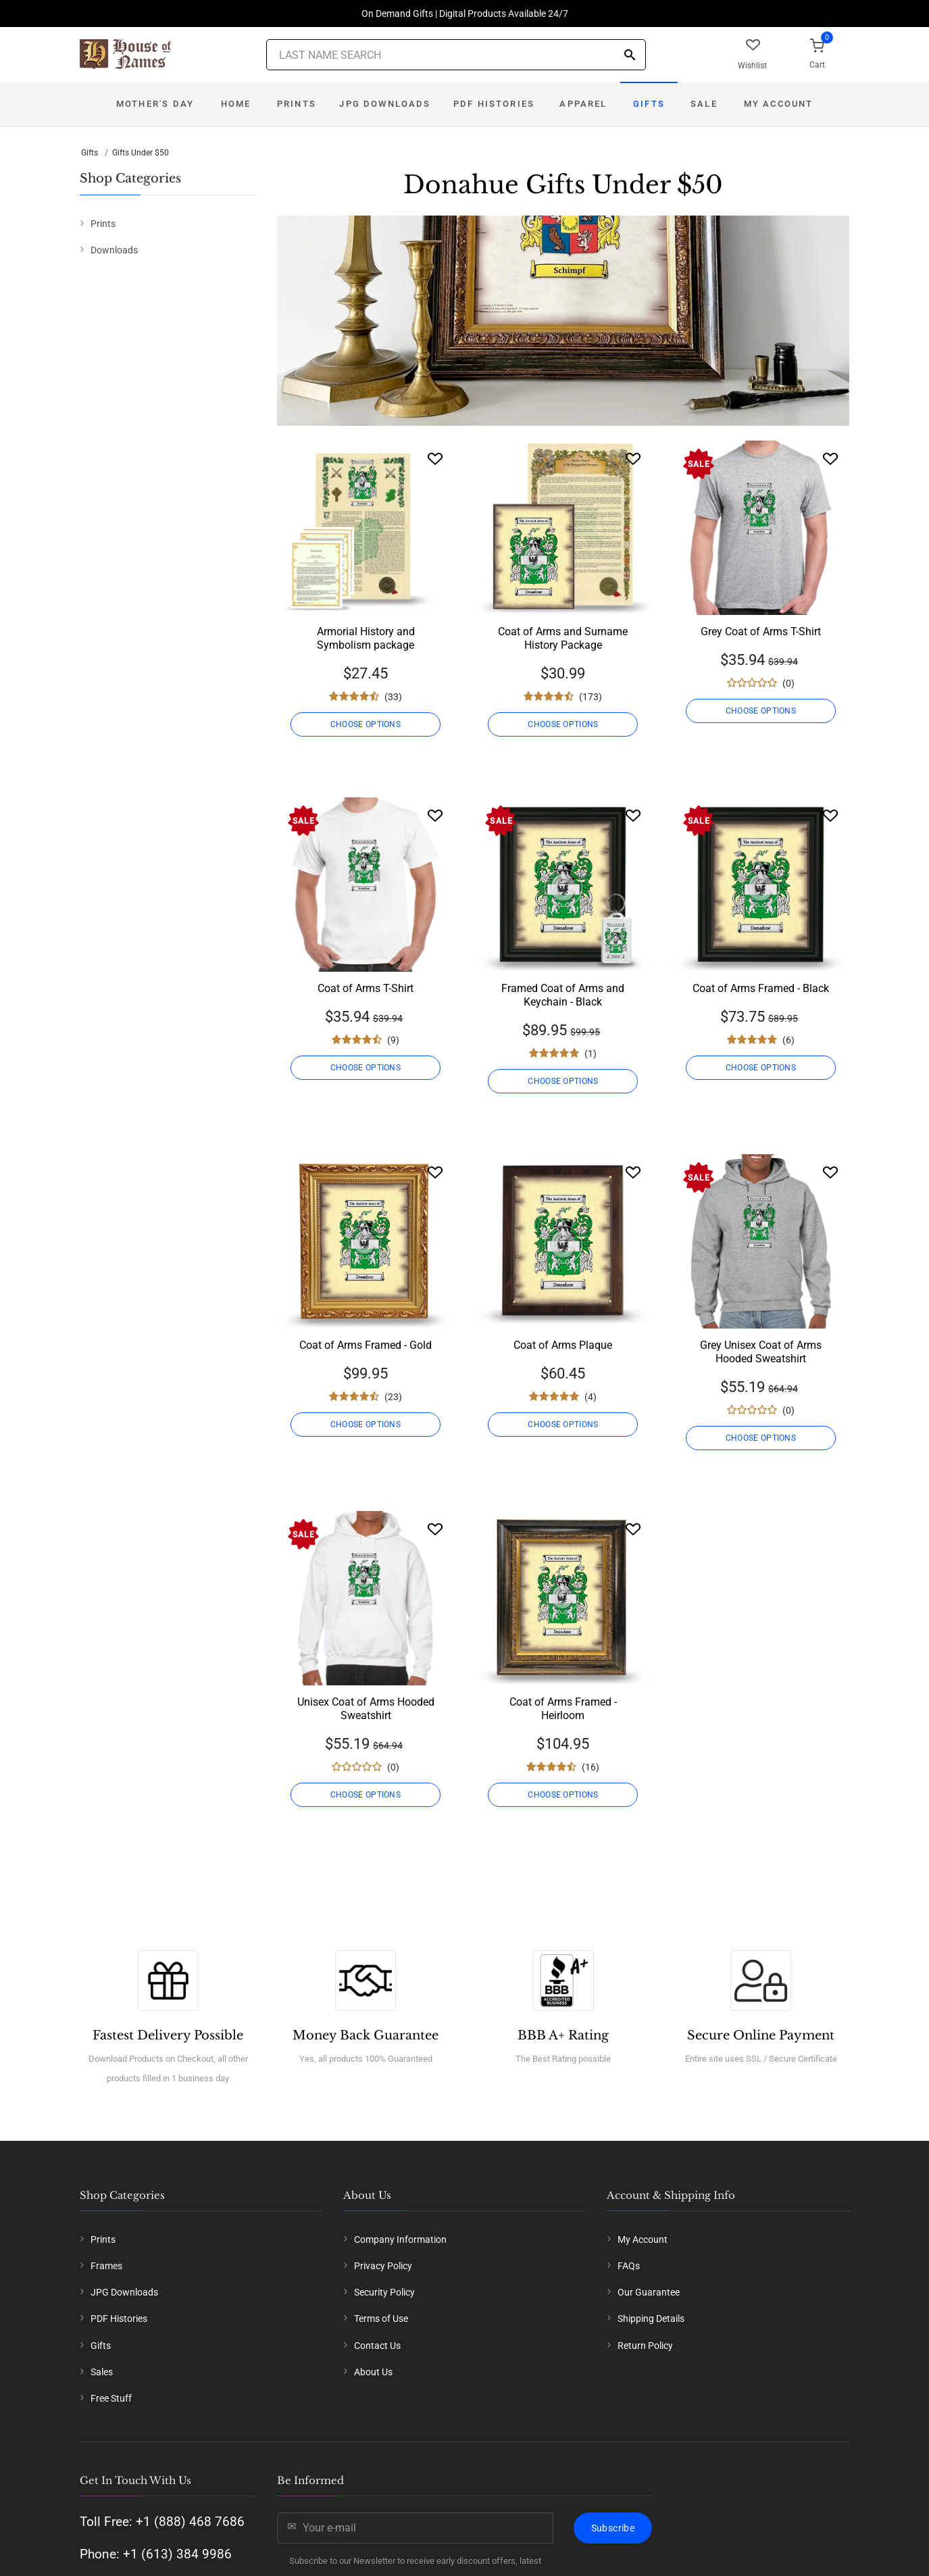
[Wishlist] (435, 458)
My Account (778, 104)
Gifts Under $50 (140, 152)
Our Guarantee (649, 2292)
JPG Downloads (384, 104)
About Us (373, 2372)
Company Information (400, 2239)
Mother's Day (155, 104)
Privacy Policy (383, 2265)
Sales (102, 2372)
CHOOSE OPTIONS (365, 724)
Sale (704, 104)
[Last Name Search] (456, 54)
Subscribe (612, 2528)
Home (236, 104)
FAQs (629, 2265)
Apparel (583, 104)
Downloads (114, 250)
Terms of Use (381, 2318)
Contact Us (377, 2345)
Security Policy (384, 2292)
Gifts (649, 104)
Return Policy (645, 2345)
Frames (106, 2265)
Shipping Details (651, 2318)
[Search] (629, 56)
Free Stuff (111, 2398)
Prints (296, 104)
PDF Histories (493, 104)
